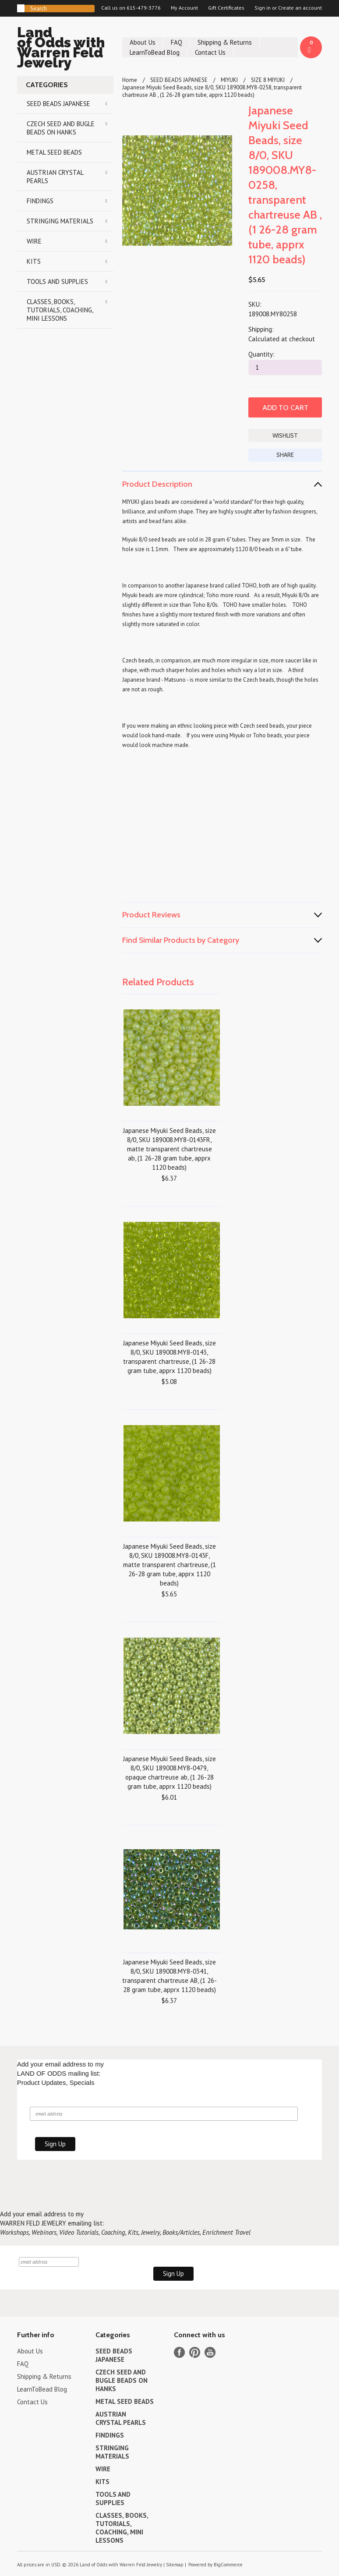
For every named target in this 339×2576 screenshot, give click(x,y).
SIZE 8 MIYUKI (268, 80)
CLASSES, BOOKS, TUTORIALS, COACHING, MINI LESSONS (60, 309)
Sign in (262, 8)
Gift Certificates (226, 8)
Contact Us (210, 52)
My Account (184, 8)
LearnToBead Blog (155, 52)
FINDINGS (40, 201)
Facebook (179, 2352)
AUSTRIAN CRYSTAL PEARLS (55, 176)
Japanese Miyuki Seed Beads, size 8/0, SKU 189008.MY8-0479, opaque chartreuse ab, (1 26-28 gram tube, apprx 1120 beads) (169, 1772)
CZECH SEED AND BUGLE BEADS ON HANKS (61, 128)
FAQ (176, 42)
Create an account (300, 8)
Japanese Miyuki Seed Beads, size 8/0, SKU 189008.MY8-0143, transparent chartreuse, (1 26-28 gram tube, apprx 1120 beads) (169, 1357)
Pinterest (194, 2352)
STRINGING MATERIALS (60, 221)
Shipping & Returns (225, 42)
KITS (34, 261)
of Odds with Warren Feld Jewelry (65, 49)
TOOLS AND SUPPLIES (57, 281)
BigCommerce (228, 2565)
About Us (142, 42)
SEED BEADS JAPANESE (58, 103)
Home (129, 80)
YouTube (210, 2352)
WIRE (34, 241)
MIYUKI (229, 80)
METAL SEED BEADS (54, 152)
